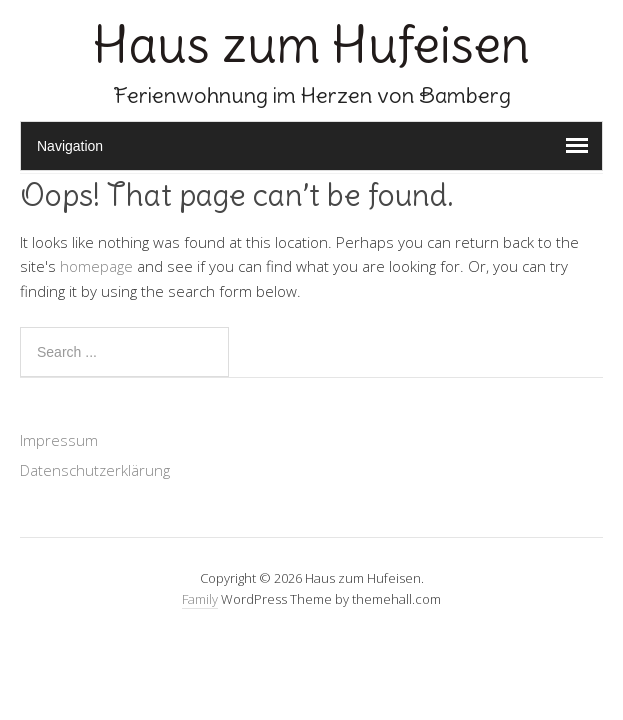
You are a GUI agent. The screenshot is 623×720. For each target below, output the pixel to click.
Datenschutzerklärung (95, 470)
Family (200, 599)
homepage (96, 266)
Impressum (59, 440)
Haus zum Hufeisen (311, 44)
